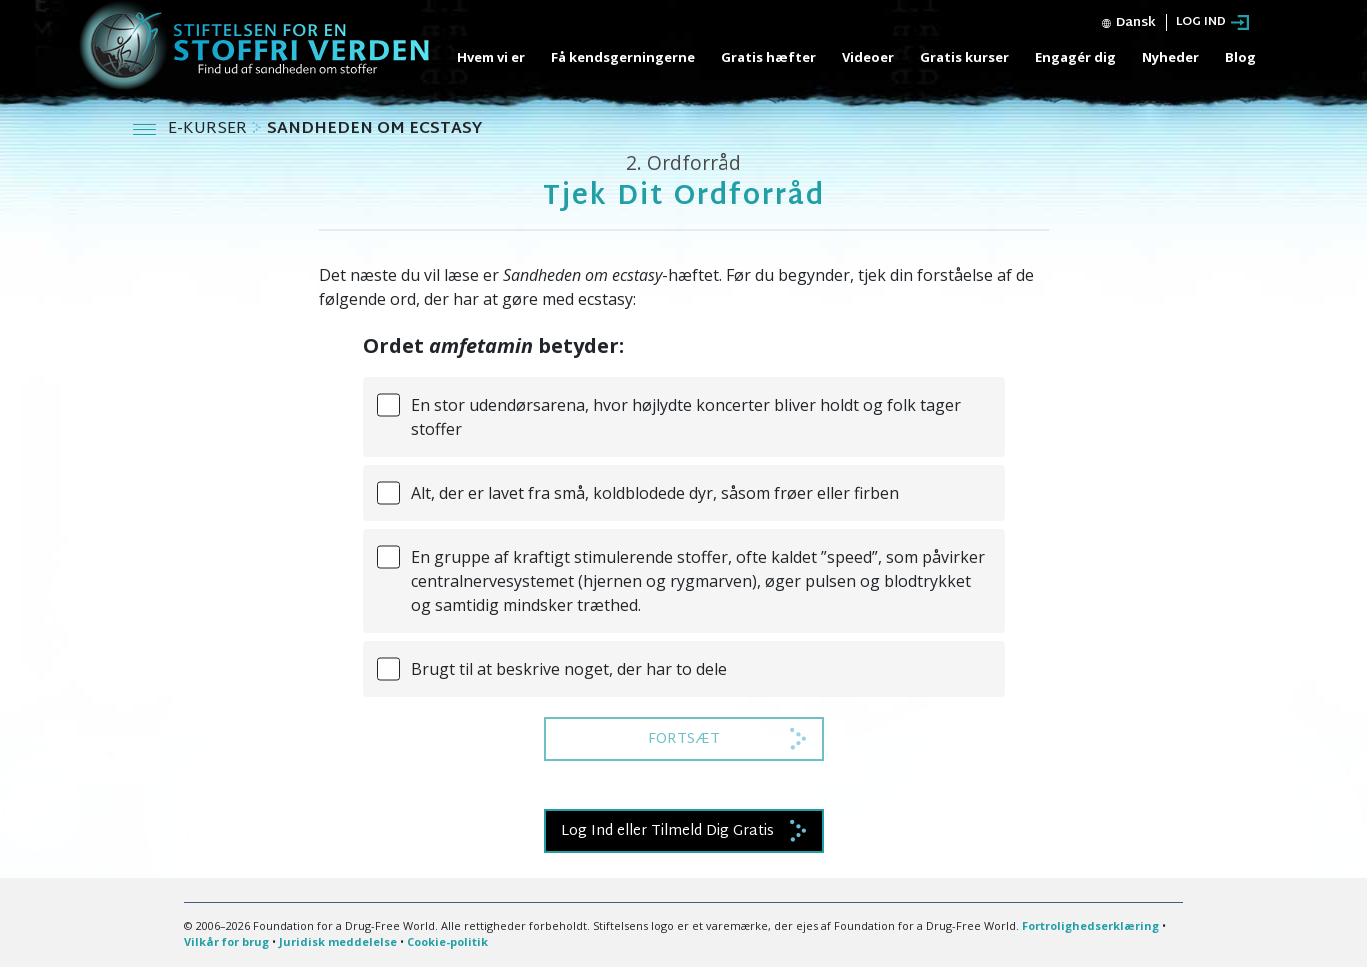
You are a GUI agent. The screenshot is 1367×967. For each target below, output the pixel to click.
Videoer (868, 57)
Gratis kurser (964, 57)
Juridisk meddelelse (338, 941)
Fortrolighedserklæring (1090, 925)
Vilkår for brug (226, 941)
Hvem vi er (491, 57)
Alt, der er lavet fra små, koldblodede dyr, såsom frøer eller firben (655, 493)
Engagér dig (1075, 57)
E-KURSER (209, 129)
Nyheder (1170, 57)
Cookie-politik (447, 941)
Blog (1240, 57)
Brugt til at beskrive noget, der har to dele (569, 669)
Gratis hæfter (768, 57)
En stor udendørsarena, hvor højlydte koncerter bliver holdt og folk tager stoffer (686, 417)
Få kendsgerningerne (623, 57)
